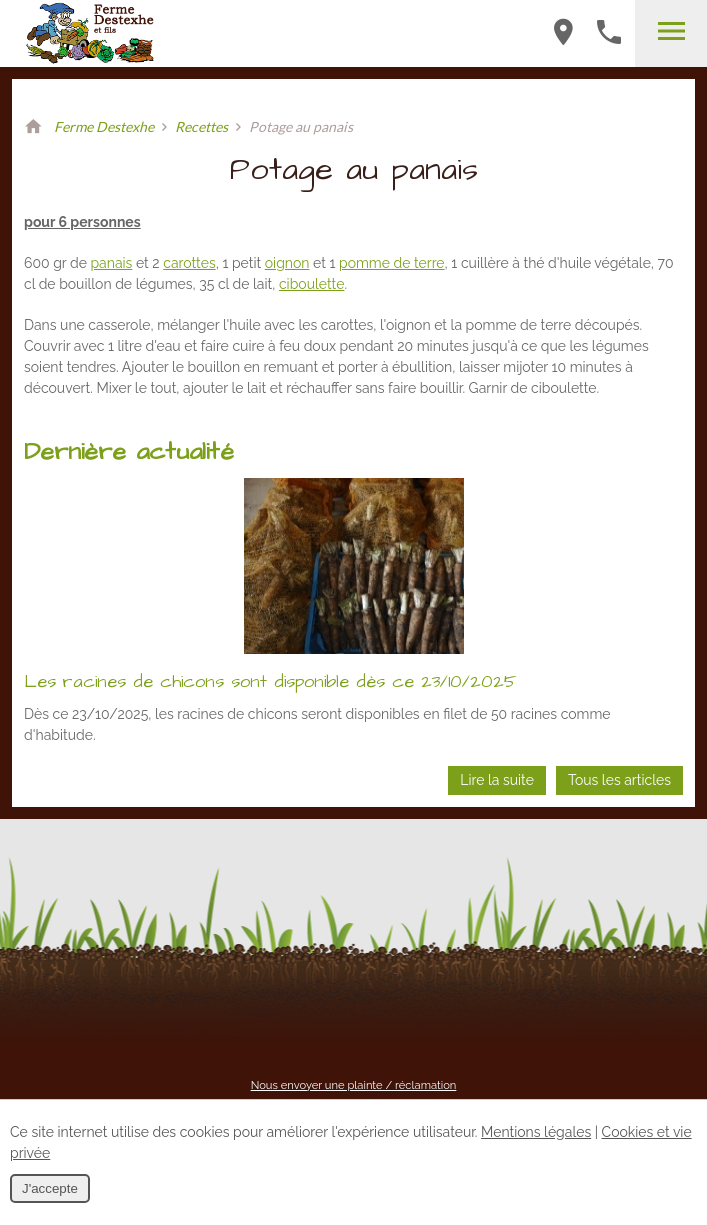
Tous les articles (619, 780)
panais (111, 263)
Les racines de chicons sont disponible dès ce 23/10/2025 (270, 681)
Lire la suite (497, 780)
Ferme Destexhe (104, 126)
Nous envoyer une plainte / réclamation (354, 1085)
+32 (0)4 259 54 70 (609, 32)
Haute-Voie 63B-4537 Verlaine (563, 32)
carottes (189, 263)
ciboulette (311, 284)
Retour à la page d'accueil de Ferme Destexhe (33, 127)
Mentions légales (536, 1132)
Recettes (201, 126)
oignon (287, 263)
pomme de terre (392, 263)
